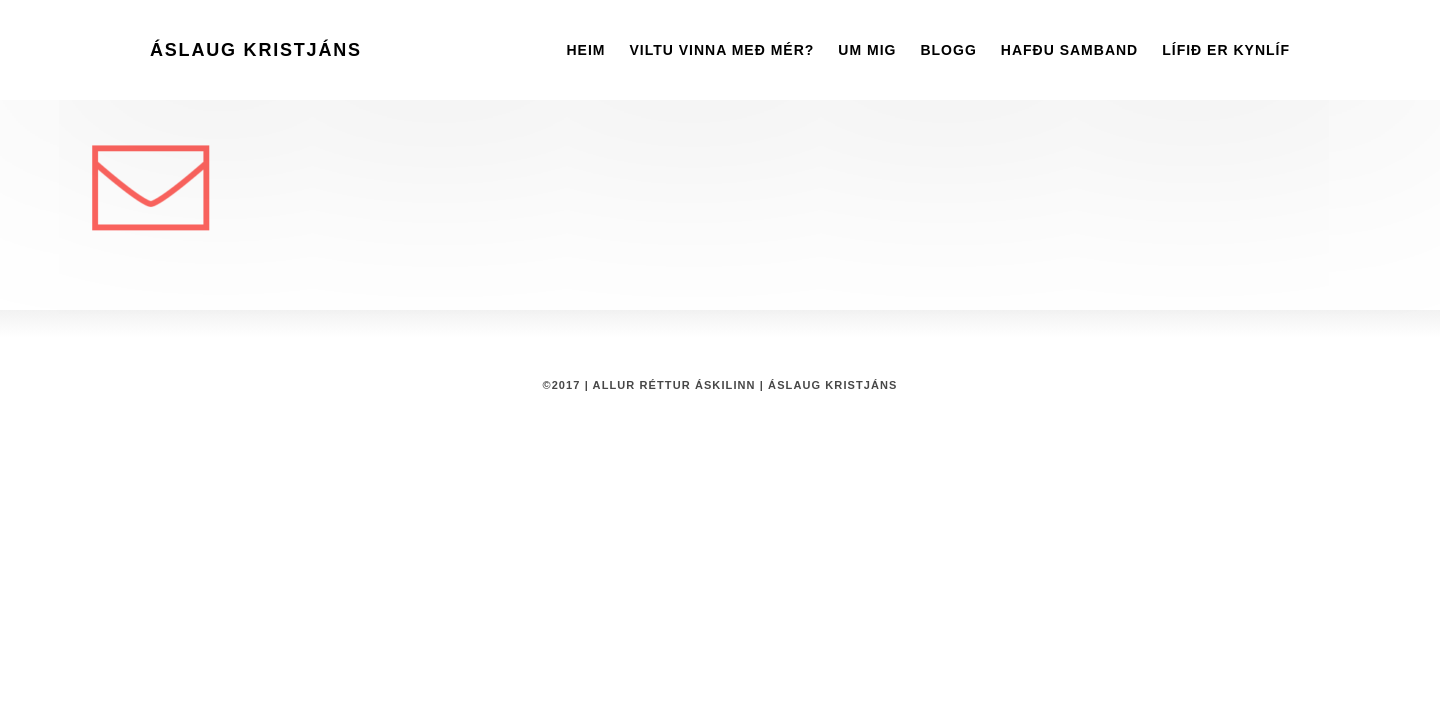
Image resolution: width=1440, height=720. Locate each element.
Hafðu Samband (1069, 50)
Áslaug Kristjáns (256, 50)
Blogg (948, 50)
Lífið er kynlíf (1226, 50)
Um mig (867, 50)
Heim (585, 50)
